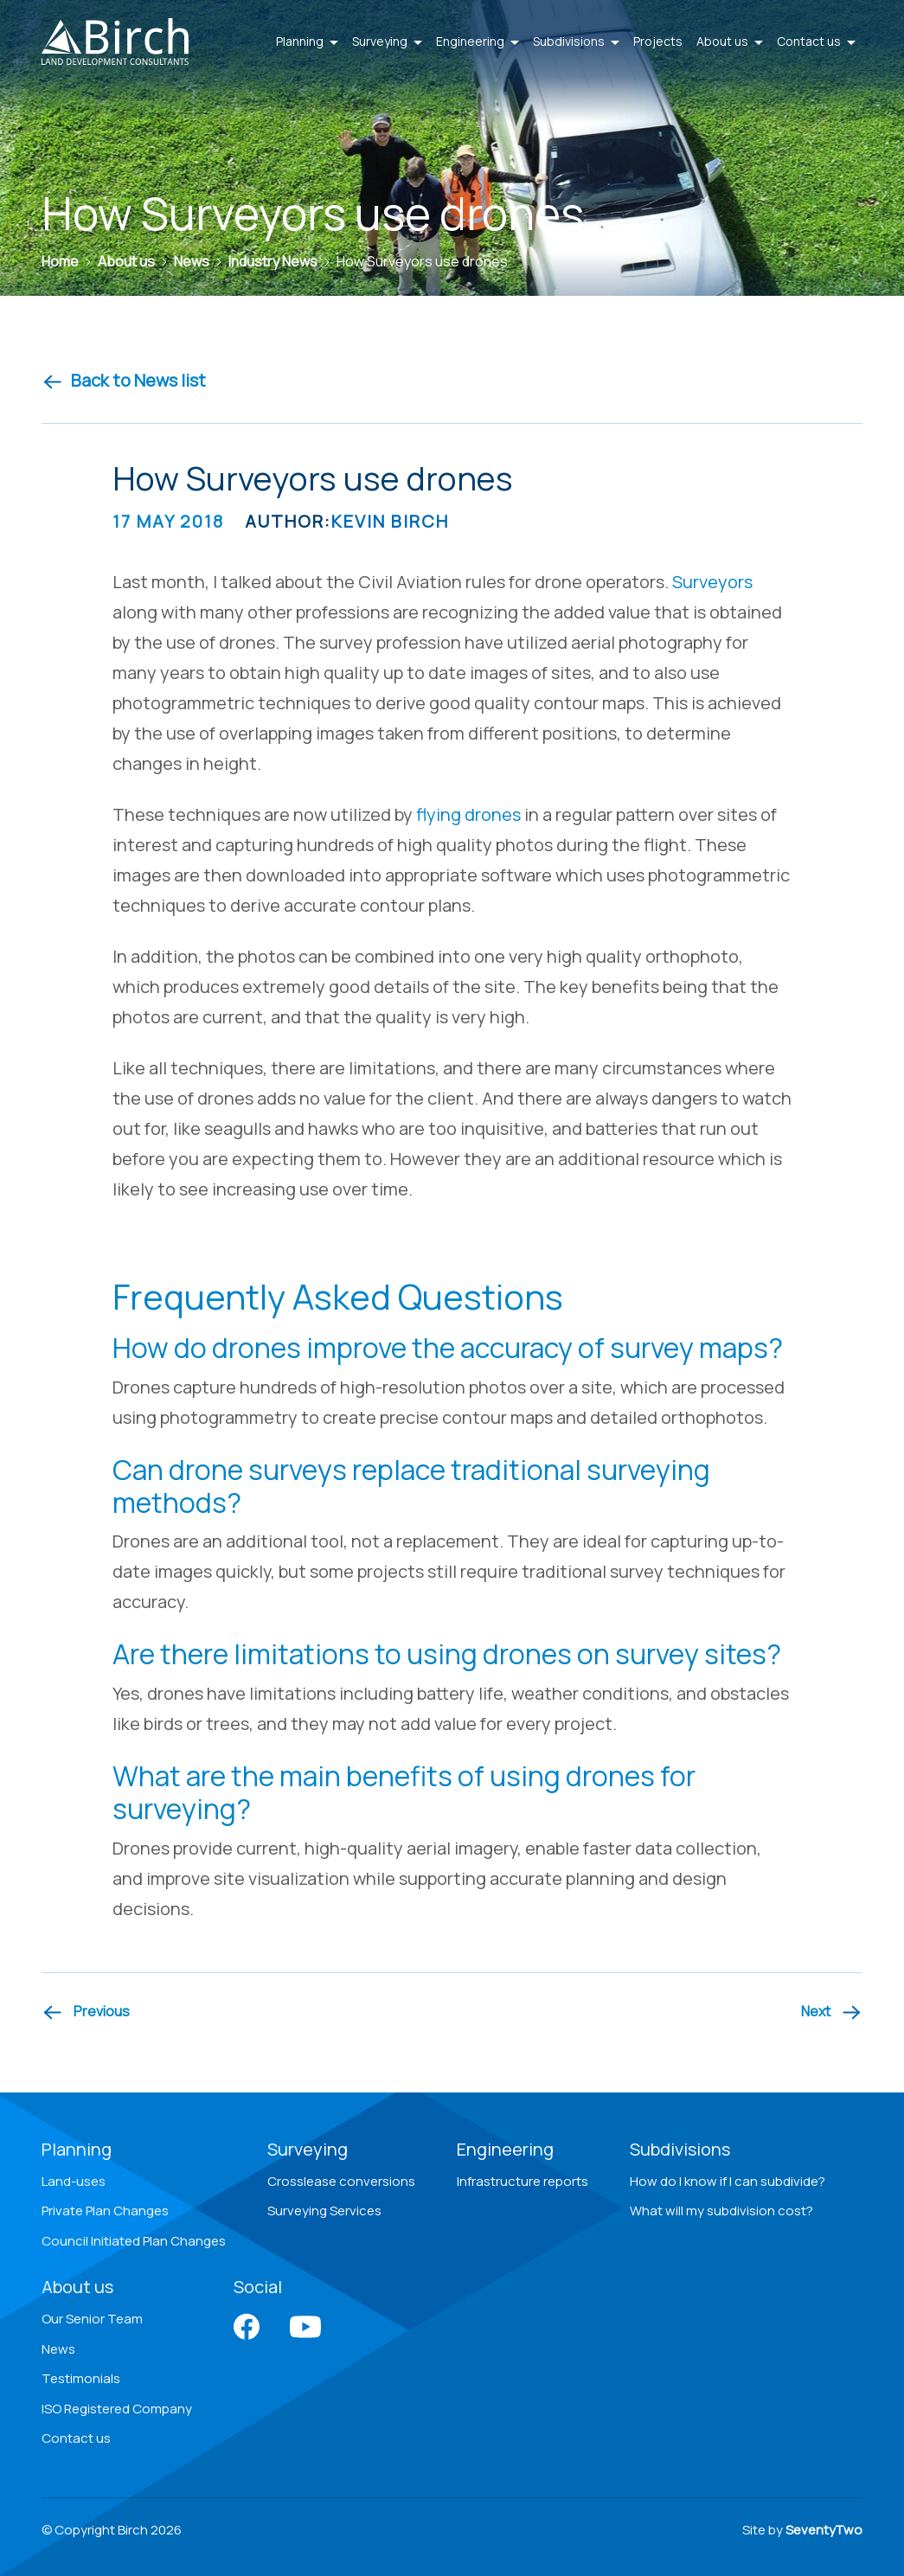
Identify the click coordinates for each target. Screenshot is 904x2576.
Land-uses (74, 2181)
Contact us (76, 2438)
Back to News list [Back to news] (124, 380)
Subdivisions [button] (576, 42)
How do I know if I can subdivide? (727, 2181)
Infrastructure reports (522, 2181)
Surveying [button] (387, 42)
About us (77, 2286)
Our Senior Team (92, 2319)
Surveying (307, 2149)
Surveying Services (324, 2210)
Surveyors (712, 581)
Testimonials (81, 2378)
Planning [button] (307, 42)
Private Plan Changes (105, 2210)
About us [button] (729, 42)
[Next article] (831, 2012)
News (58, 2349)
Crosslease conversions (341, 2181)
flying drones (468, 814)
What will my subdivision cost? (721, 2210)
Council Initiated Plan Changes (134, 2241)
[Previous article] (86, 2012)
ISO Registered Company (117, 2409)
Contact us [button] (816, 42)
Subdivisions (680, 2149)
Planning (77, 2149)
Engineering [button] (477, 42)
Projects (658, 42)
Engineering (505, 2149)
